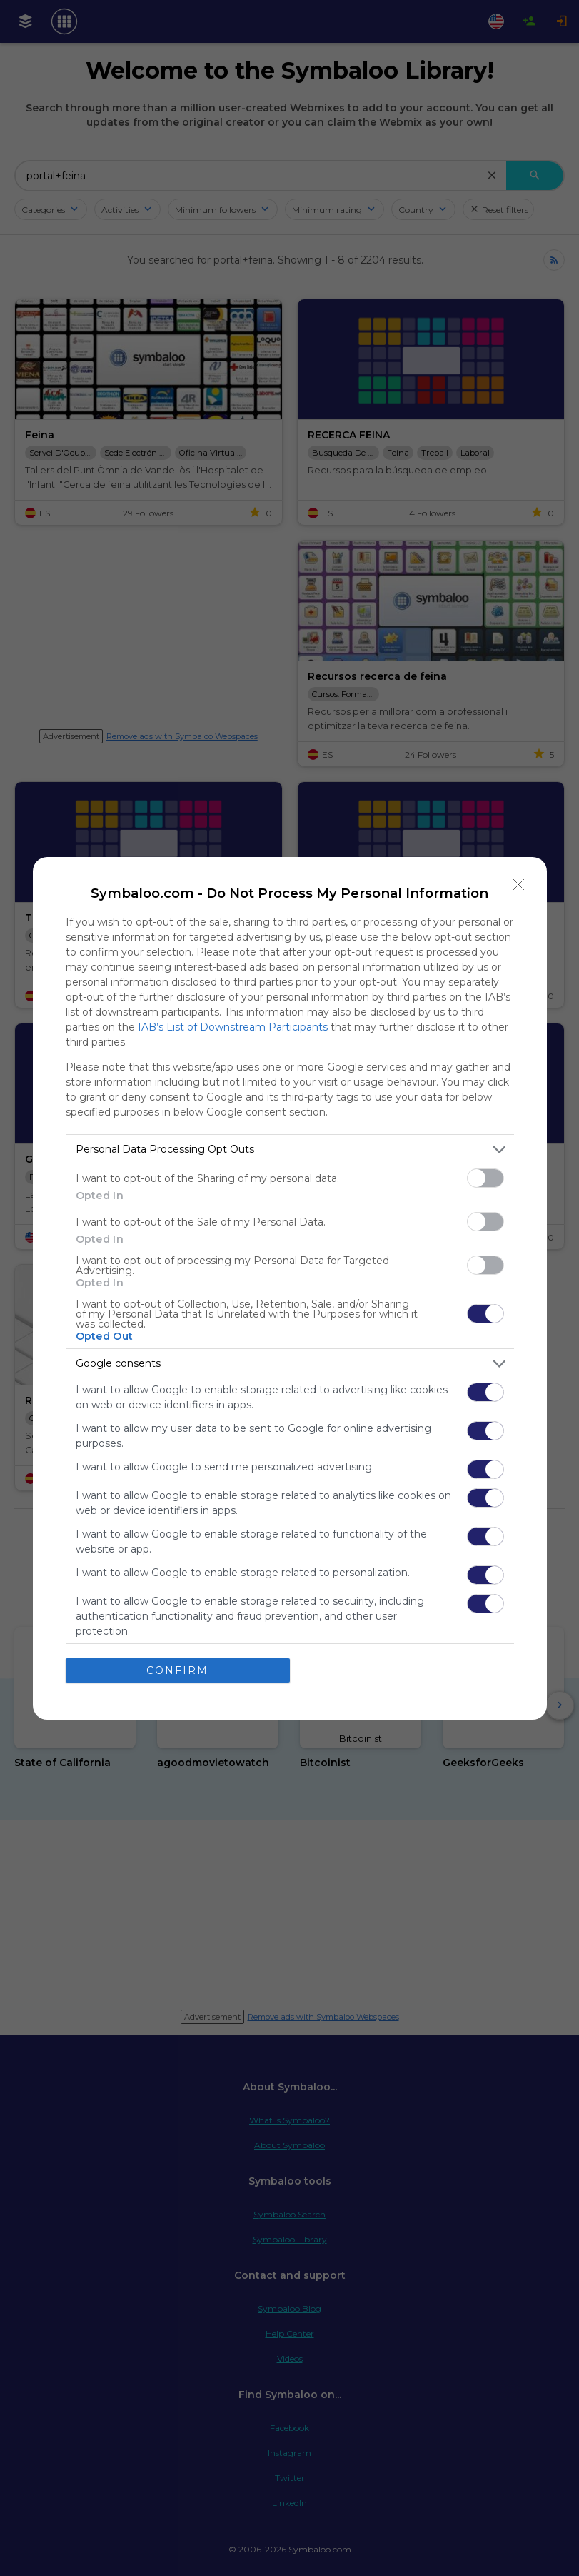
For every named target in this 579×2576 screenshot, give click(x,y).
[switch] (485, 1178)
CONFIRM (177, 1670)
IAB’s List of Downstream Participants (233, 1027)
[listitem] (290, 1149)
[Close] (519, 884)
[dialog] (290, 1288)
